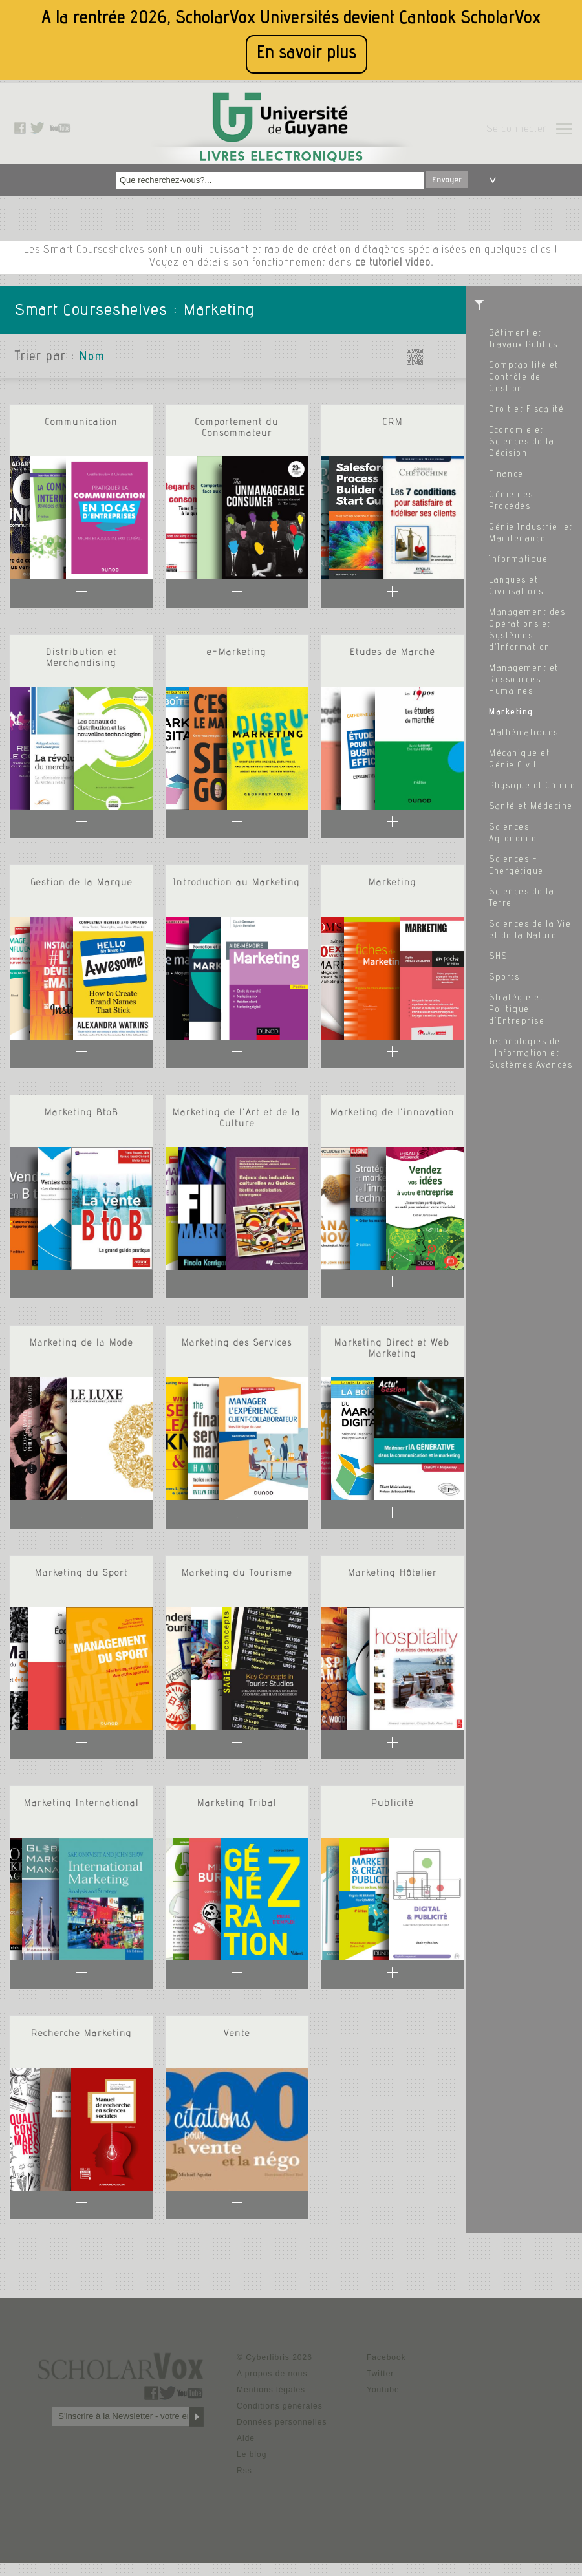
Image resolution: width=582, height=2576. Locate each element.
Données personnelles (282, 2422)
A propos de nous (272, 2373)
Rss (244, 2470)
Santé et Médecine (531, 806)
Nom (92, 357)
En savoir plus (306, 54)
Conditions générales (280, 2405)
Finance (506, 474)
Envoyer (447, 180)
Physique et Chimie (532, 786)
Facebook (386, 2357)
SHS (498, 956)
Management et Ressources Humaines (524, 680)
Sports (504, 977)
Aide (246, 2438)
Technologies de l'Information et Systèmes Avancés (530, 1054)
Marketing (511, 712)
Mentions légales (271, 2389)
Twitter (380, 2373)
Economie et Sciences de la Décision (521, 442)
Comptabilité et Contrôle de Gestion (524, 377)
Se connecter (516, 130)
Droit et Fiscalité (526, 409)
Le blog (251, 2454)
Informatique (518, 559)
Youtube (383, 2389)
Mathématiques (524, 733)
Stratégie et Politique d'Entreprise (516, 1010)
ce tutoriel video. (394, 263)
